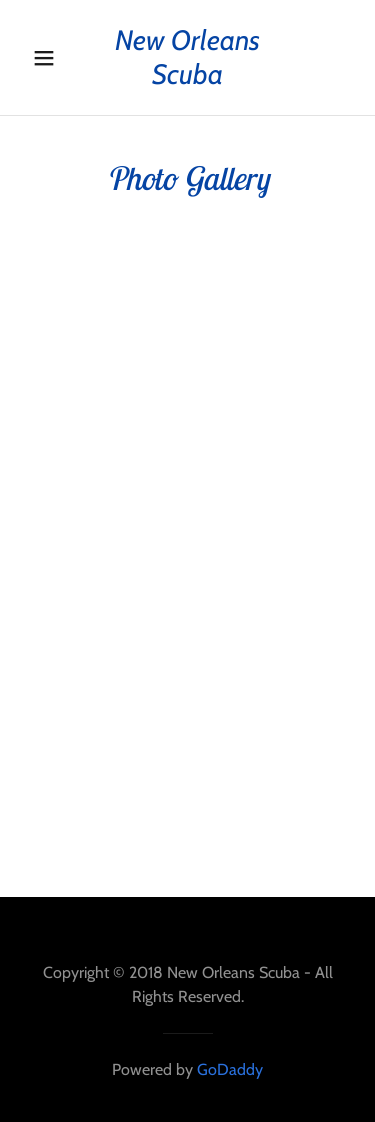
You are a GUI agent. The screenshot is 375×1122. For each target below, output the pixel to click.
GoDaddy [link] (230, 1069)
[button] (44, 58)
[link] (188, 57)
